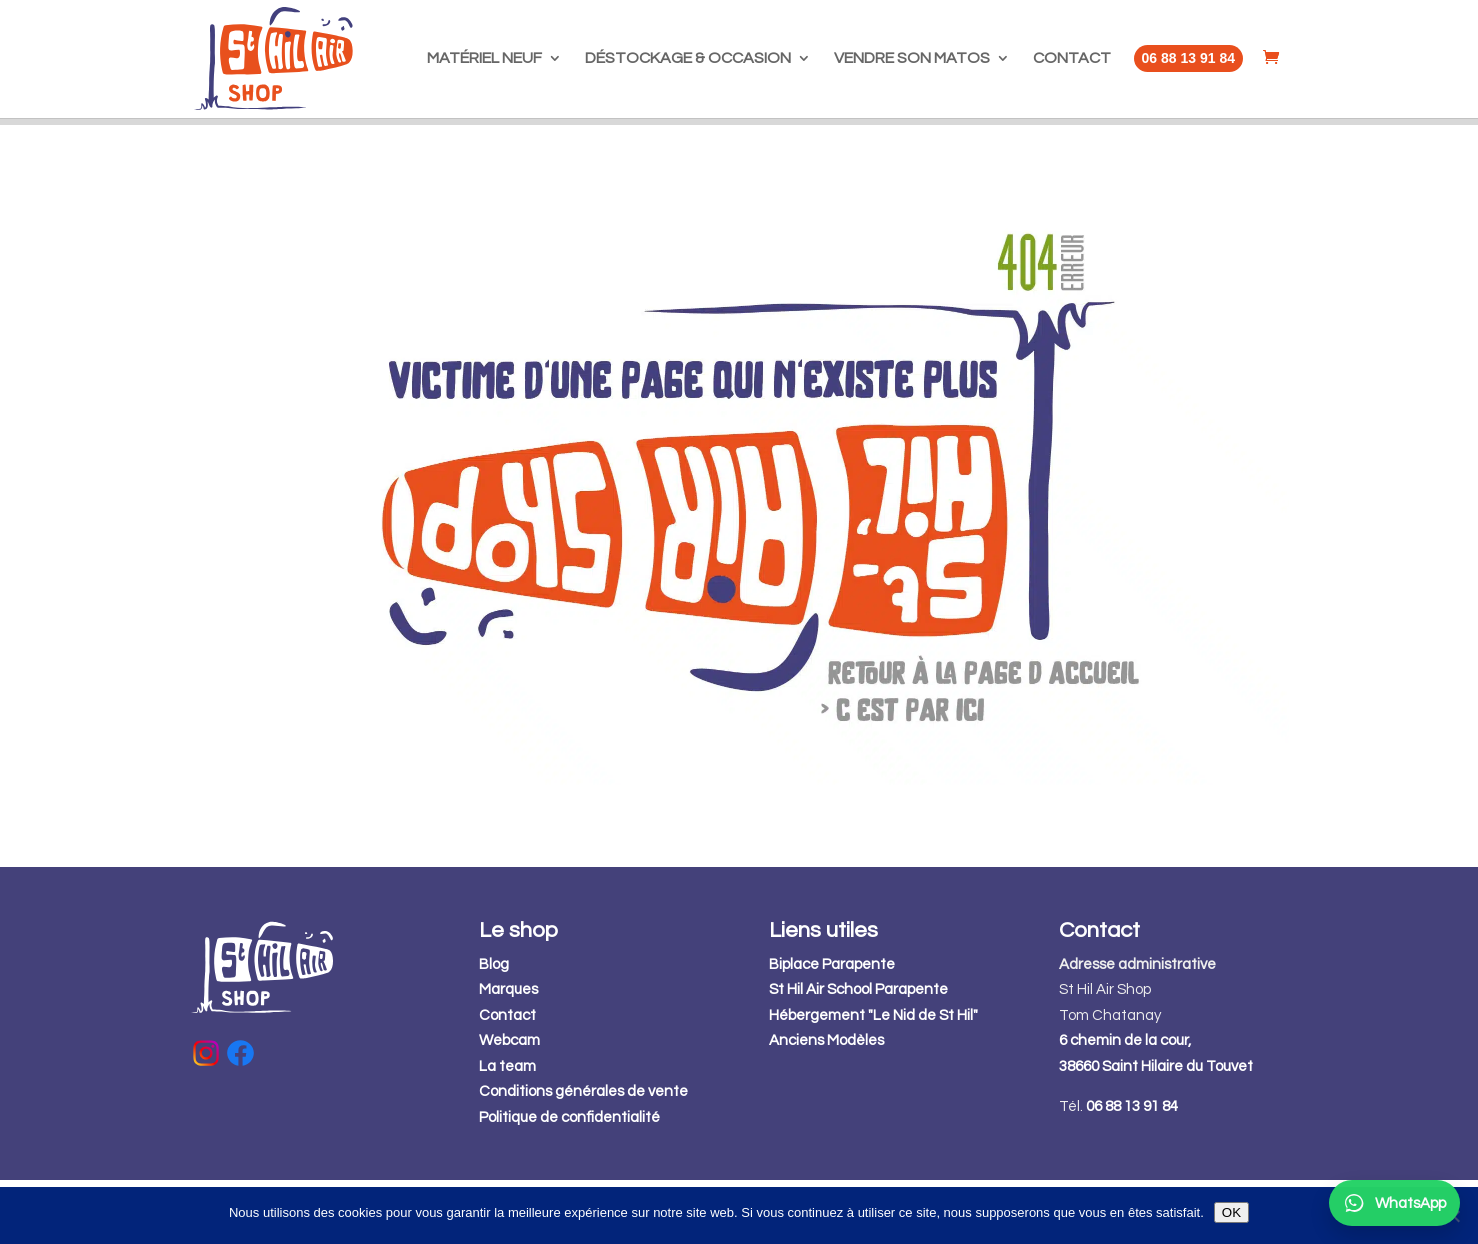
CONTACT (1072, 58)
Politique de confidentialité (569, 1181)
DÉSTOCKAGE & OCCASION (688, 58)
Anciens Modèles (826, 1104)
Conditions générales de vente (583, 1155)
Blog (494, 1028)
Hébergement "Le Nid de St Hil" (873, 1079)
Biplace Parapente (832, 1028)
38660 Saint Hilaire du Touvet (1156, 1130)
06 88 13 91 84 (1132, 1170)
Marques (508, 1053)
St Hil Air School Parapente (858, 1053)
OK (1231, 1212)
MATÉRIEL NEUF (484, 58)
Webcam (509, 1104)
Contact (507, 1079)
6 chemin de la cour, (1125, 1104)
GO (1023, 154)
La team (507, 1130)
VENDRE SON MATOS (912, 58)
